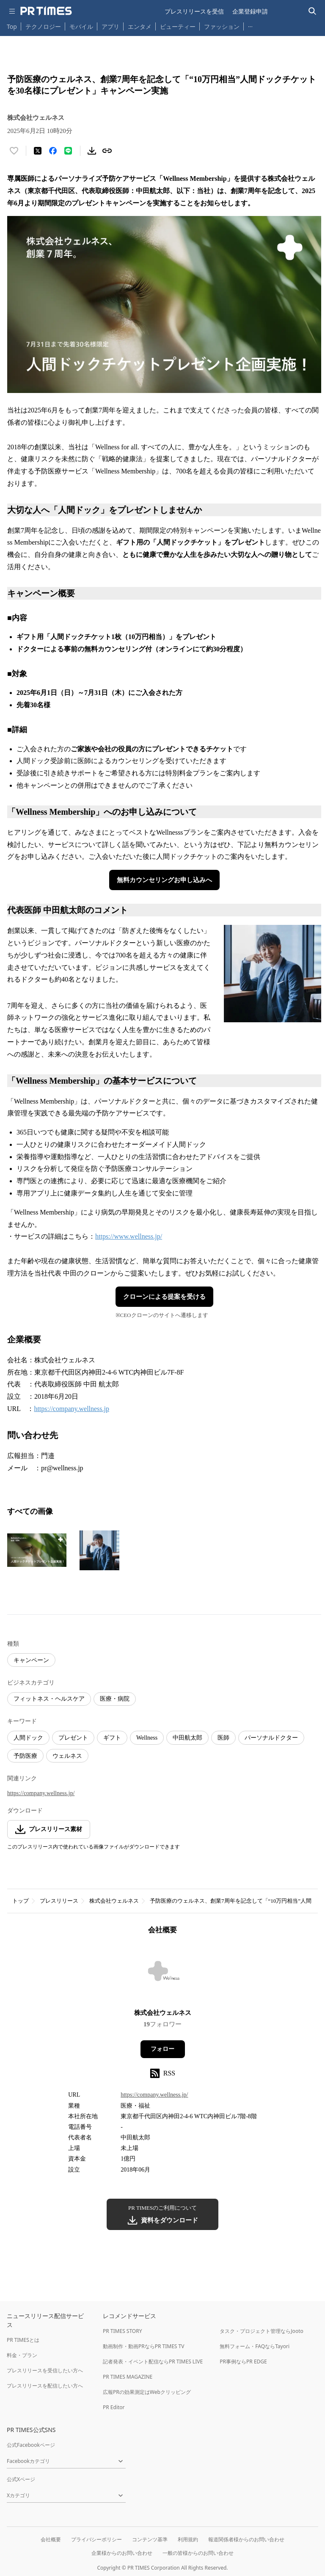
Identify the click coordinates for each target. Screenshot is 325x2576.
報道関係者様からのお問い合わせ (246, 2539)
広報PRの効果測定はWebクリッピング (147, 2392)
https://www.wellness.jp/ (128, 1236)
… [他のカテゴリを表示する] (250, 25)
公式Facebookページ (31, 2445)
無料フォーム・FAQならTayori (254, 2346)
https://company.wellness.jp (71, 1408)
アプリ (110, 26)
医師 (223, 1738)
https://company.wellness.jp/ (40, 1793)
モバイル (81, 26)
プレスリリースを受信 (194, 11)
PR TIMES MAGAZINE (127, 2376)
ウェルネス (67, 1756)
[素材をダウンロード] (92, 151)
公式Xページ (21, 2479)
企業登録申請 (250, 11)
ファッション (222, 26)
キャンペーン (31, 1660)
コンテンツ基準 (150, 2539)
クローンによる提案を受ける (164, 1296)
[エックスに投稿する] (37, 151)
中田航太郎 (187, 1738)
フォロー (162, 2049)
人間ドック (28, 1738)
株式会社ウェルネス (114, 1901)
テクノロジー (43, 26)
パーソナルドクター (271, 1738)
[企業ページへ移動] (162, 1974)
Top (12, 26)
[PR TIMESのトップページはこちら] (46, 11)
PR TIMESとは (23, 2340)
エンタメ (139, 26)
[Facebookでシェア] (53, 151)
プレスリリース (59, 1901)
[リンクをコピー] (107, 151)
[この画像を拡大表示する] (36, 1550)
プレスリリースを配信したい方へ (45, 2385)
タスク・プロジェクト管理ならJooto (261, 2331)
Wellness (146, 1738)
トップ (20, 1901)
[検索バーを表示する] (312, 11)
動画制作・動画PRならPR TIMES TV (143, 2346)
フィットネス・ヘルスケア (49, 1699)
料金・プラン (22, 2355)
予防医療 (25, 1756)
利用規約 (188, 2539)
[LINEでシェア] (68, 151)
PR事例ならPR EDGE (243, 2361)
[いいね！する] (14, 151)
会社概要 (51, 2539)
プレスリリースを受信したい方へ (45, 2370)
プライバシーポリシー (96, 2539)
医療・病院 (114, 1699)
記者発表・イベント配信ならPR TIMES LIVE (153, 2361)
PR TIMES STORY (122, 2331)
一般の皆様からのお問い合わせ (198, 2553)
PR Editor (114, 2407)
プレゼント (73, 1738)
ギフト (112, 1738)
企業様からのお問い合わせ (121, 2553)
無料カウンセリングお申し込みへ (164, 880)
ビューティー (178, 26)
